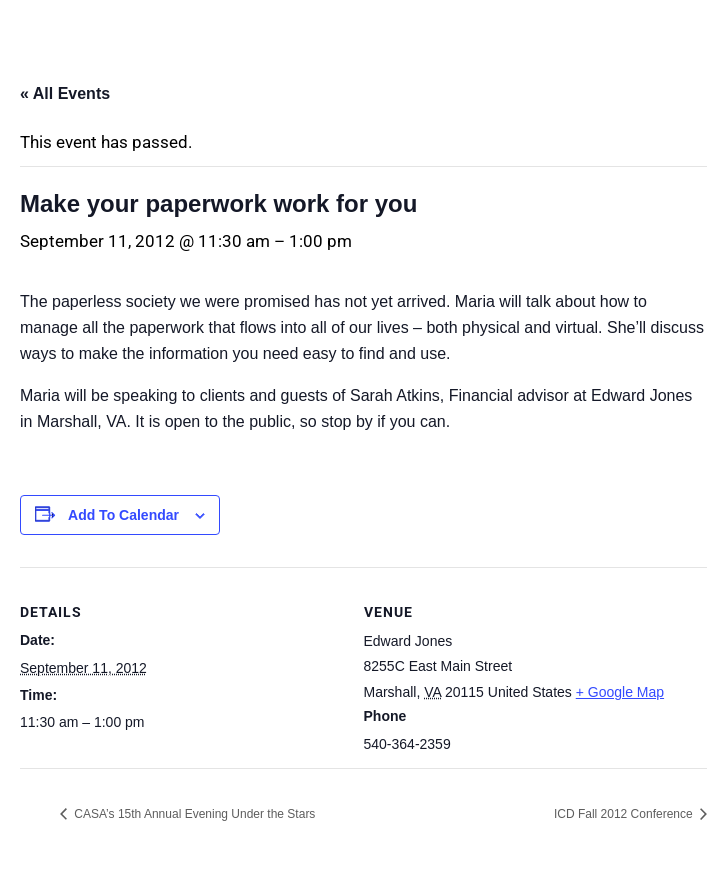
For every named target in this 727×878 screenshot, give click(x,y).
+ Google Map (620, 692)
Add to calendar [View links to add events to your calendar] (123, 515)
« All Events (65, 93)
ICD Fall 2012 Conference (625, 814)
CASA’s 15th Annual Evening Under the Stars (193, 814)
